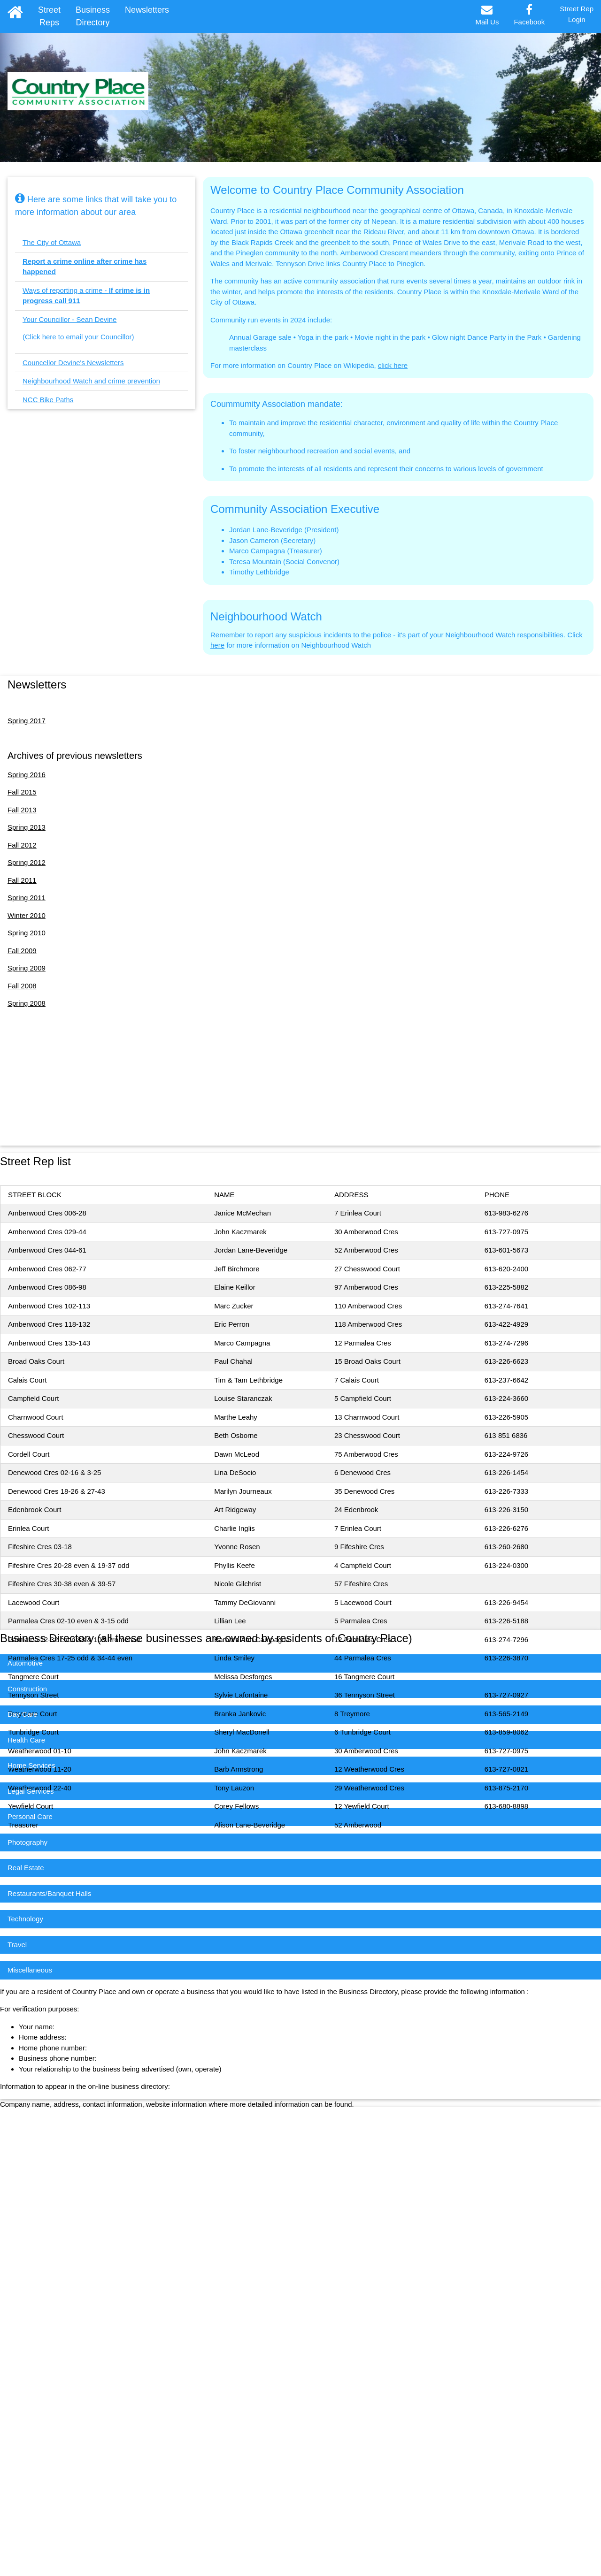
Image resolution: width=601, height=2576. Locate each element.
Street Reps (49, 16)
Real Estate (26, 1868)
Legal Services (31, 1791)
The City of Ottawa (52, 242)
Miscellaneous (30, 1970)
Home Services (31, 1765)
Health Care (26, 1740)
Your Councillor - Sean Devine (69, 319)
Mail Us (487, 15)
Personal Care (30, 1816)
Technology (25, 1919)
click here (393, 365)
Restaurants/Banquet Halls (49, 1893)
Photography (27, 1842)
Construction (27, 1689)
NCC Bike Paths (48, 400)
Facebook (529, 15)
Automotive (25, 1663)
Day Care (22, 1714)
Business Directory (93, 16)
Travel (17, 1945)
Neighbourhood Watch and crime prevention (91, 381)
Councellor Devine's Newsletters (73, 363)
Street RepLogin (576, 14)
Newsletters (147, 10)
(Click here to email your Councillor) (78, 337)
